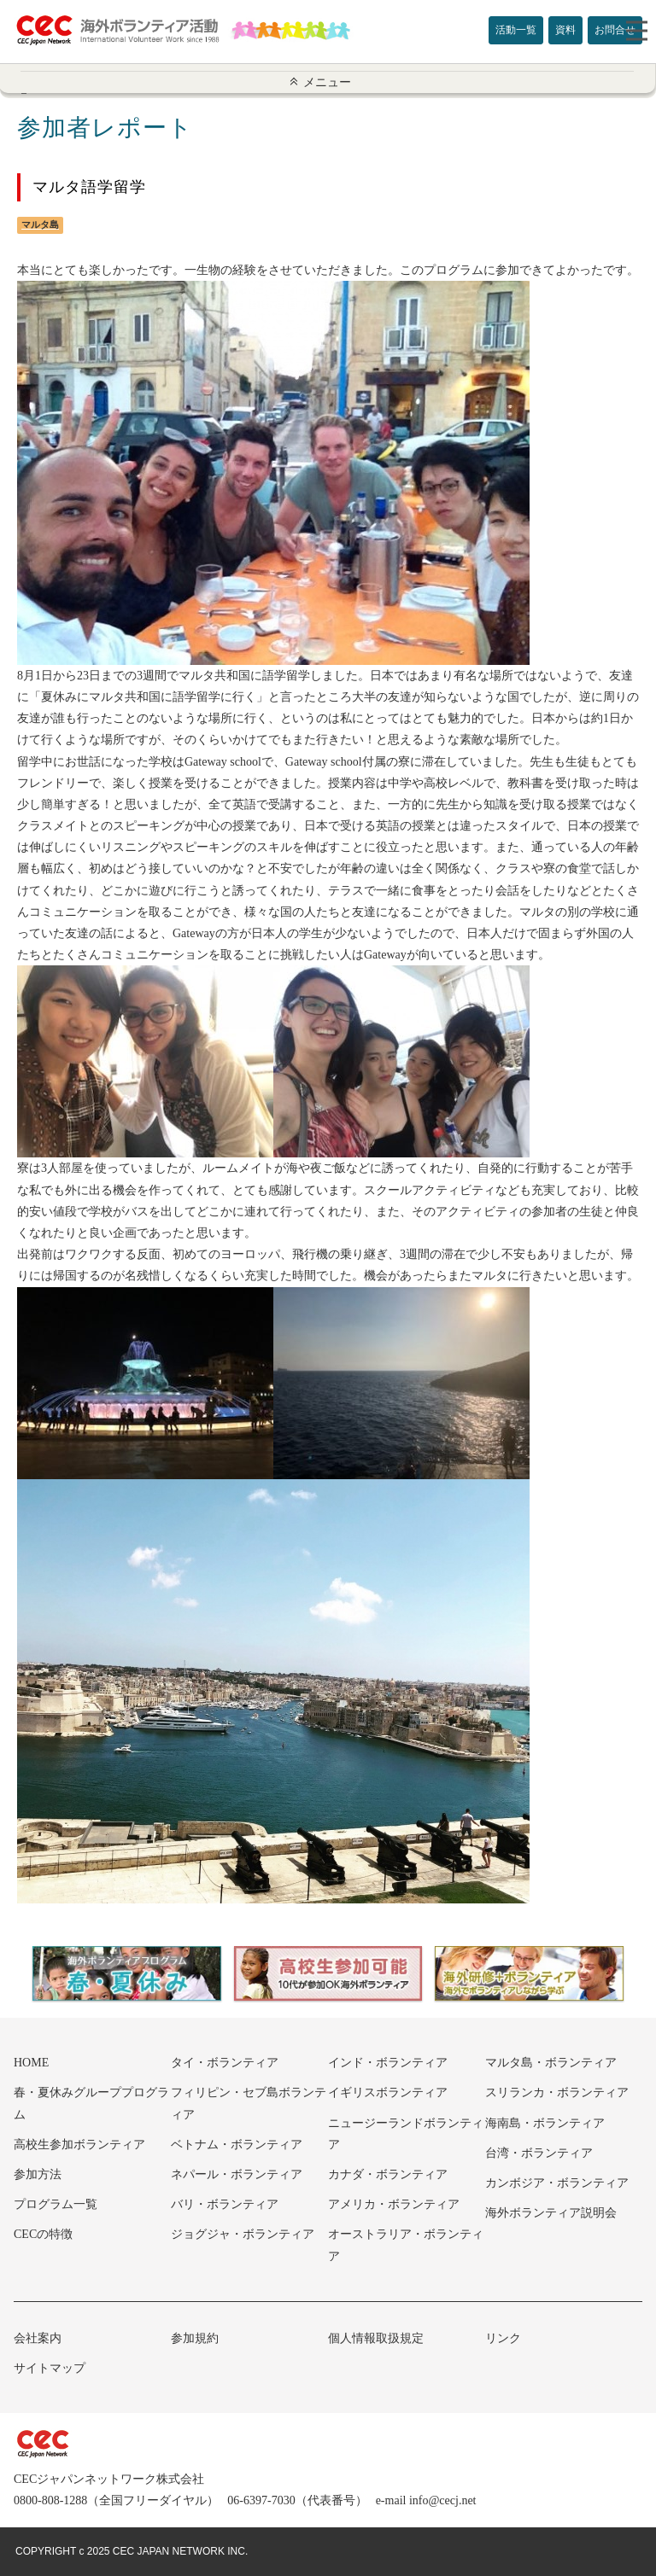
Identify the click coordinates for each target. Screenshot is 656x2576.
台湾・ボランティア (539, 2153)
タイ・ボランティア (224, 2062)
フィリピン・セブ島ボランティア (248, 2103)
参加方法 (38, 2174)
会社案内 (38, 2338)
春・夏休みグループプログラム (91, 2103)
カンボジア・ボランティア (557, 2183)
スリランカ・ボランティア (557, 2092)
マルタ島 (40, 224)
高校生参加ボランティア (79, 2144)
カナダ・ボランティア (388, 2174)
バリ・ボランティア (224, 2204)
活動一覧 (515, 30)
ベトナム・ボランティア (236, 2144)
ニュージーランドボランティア (405, 2134)
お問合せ (615, 30)
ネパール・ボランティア (236, 2174)
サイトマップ (49, 2368)
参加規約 (195, 2338)
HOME (31, 2062)
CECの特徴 (43, 2234)
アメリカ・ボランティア (394, 2204)
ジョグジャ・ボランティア (242, 2234)
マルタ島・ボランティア (551, 2062)
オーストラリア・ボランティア (405, 2245)
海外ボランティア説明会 (551, 2212)
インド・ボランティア (388, 2062)
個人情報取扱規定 (376, 2338)
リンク (503, 2338)
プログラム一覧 (55, 2204)
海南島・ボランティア (545, 2123)
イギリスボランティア (388, 2092)
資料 (565, 30)
